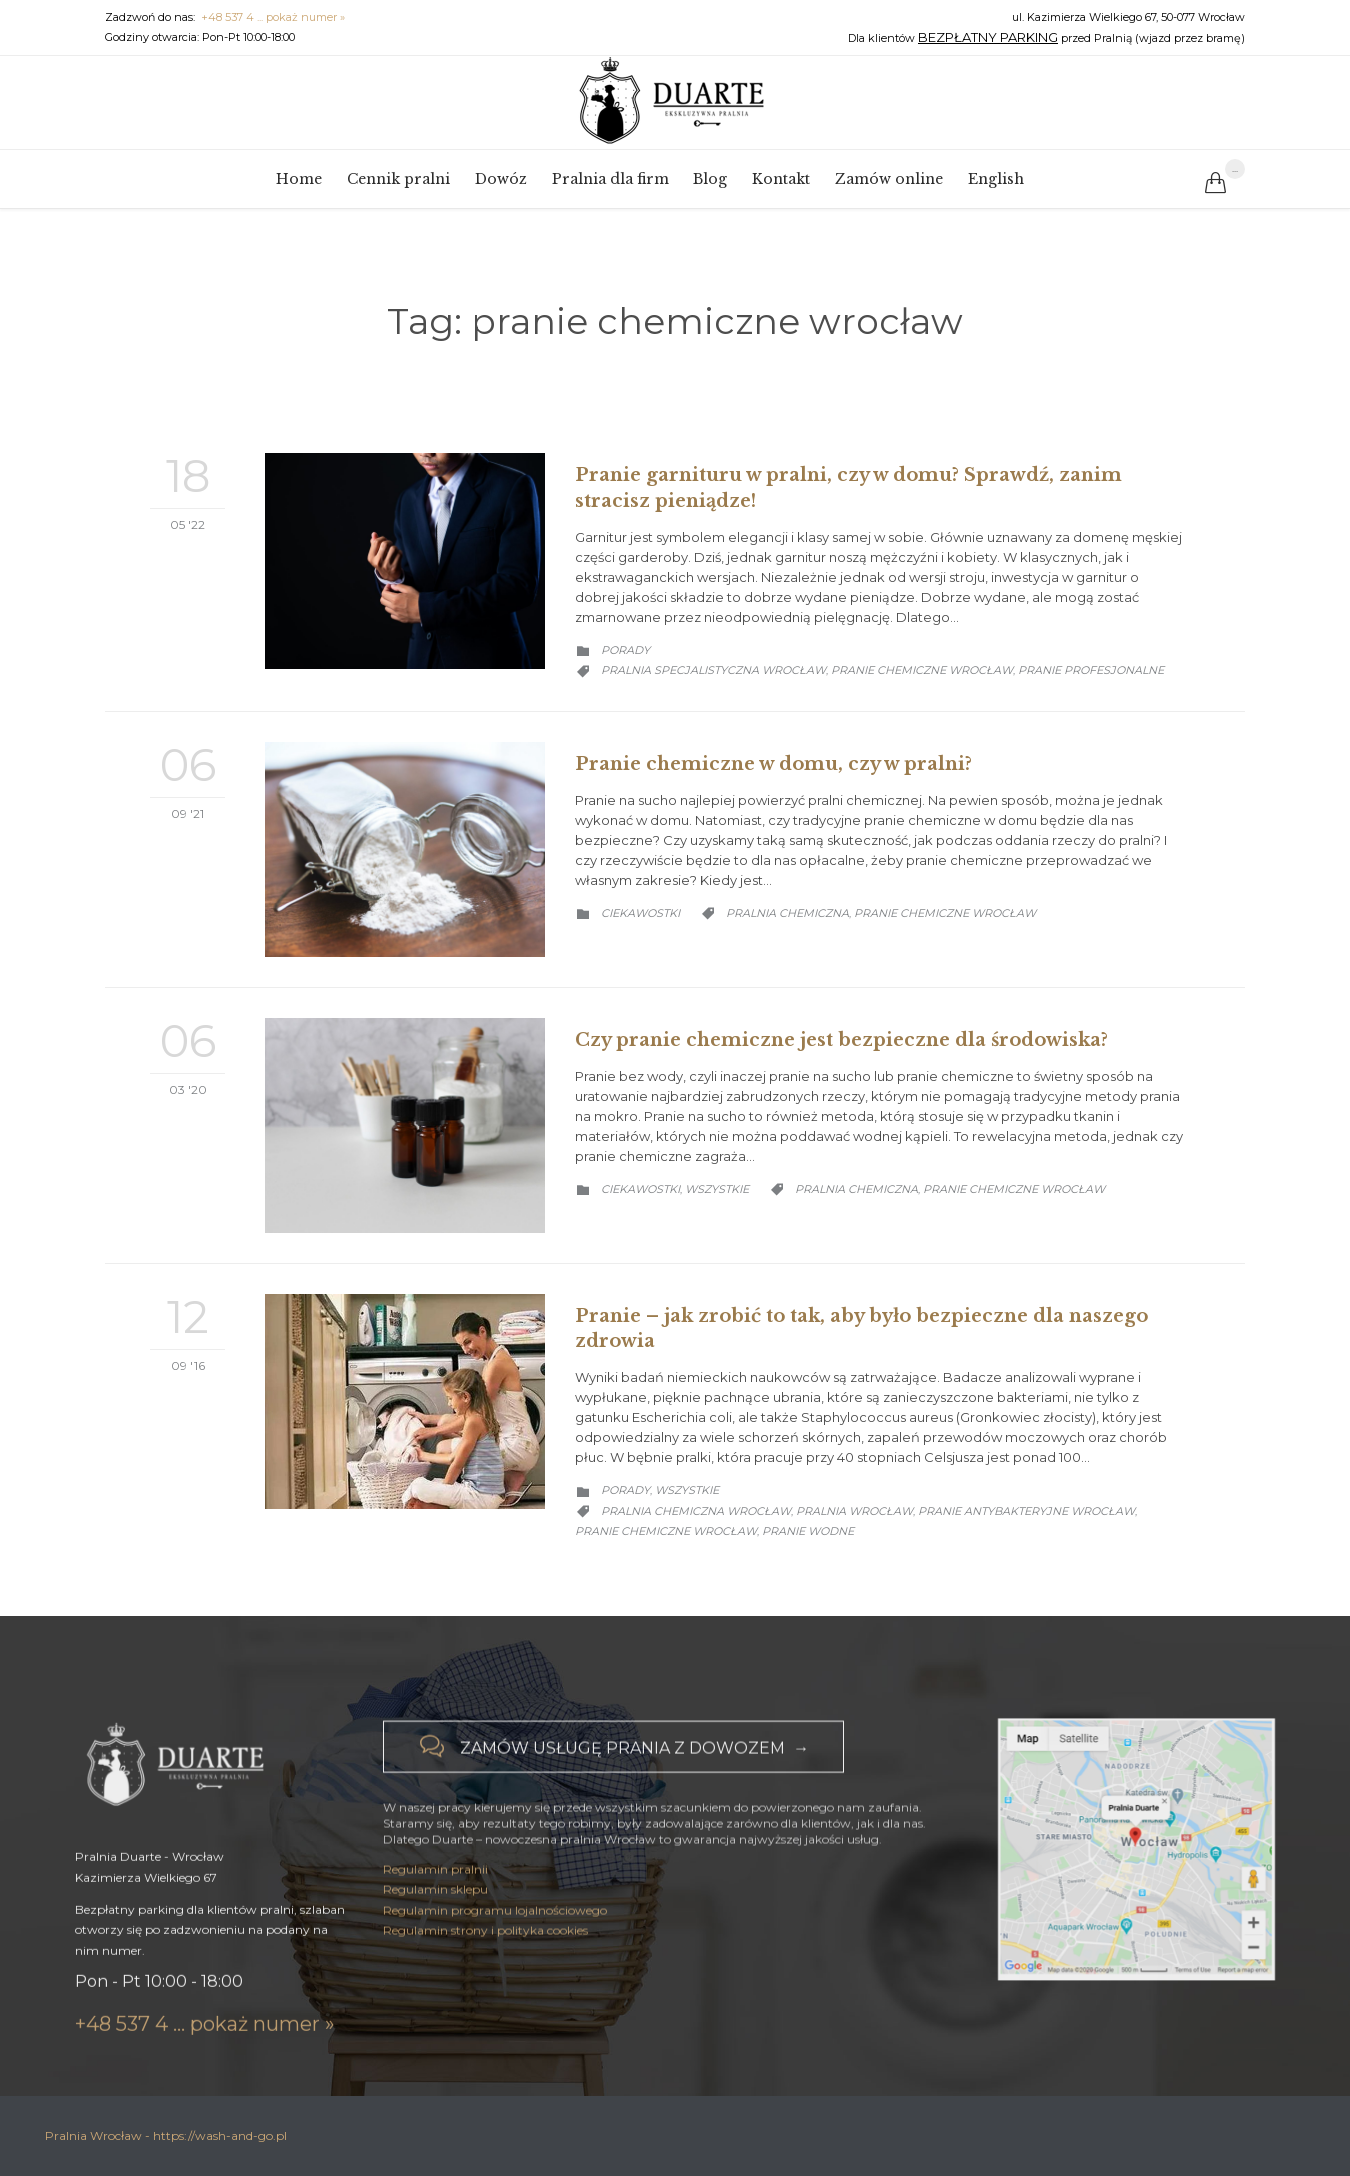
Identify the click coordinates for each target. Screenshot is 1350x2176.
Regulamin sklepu (435, 1918)
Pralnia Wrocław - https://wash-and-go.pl (166, 2135)
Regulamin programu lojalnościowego (495, 1938)
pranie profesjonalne (1091, 670)
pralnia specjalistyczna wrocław (713, 670)
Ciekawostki (640, 913)
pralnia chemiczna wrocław (696, 1511)
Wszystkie (717, 1189)
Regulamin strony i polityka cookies (485, 1958)
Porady (625, 650)
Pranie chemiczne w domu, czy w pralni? (773, 764)
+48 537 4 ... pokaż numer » (273, 17)
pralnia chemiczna (787, 913)
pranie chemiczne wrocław (922, 670)
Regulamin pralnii (435, 1897)
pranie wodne (808, 1531)
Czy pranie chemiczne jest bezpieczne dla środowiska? (841, 1040)
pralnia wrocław (854, 1511)
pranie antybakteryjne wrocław (1026, 1511)
